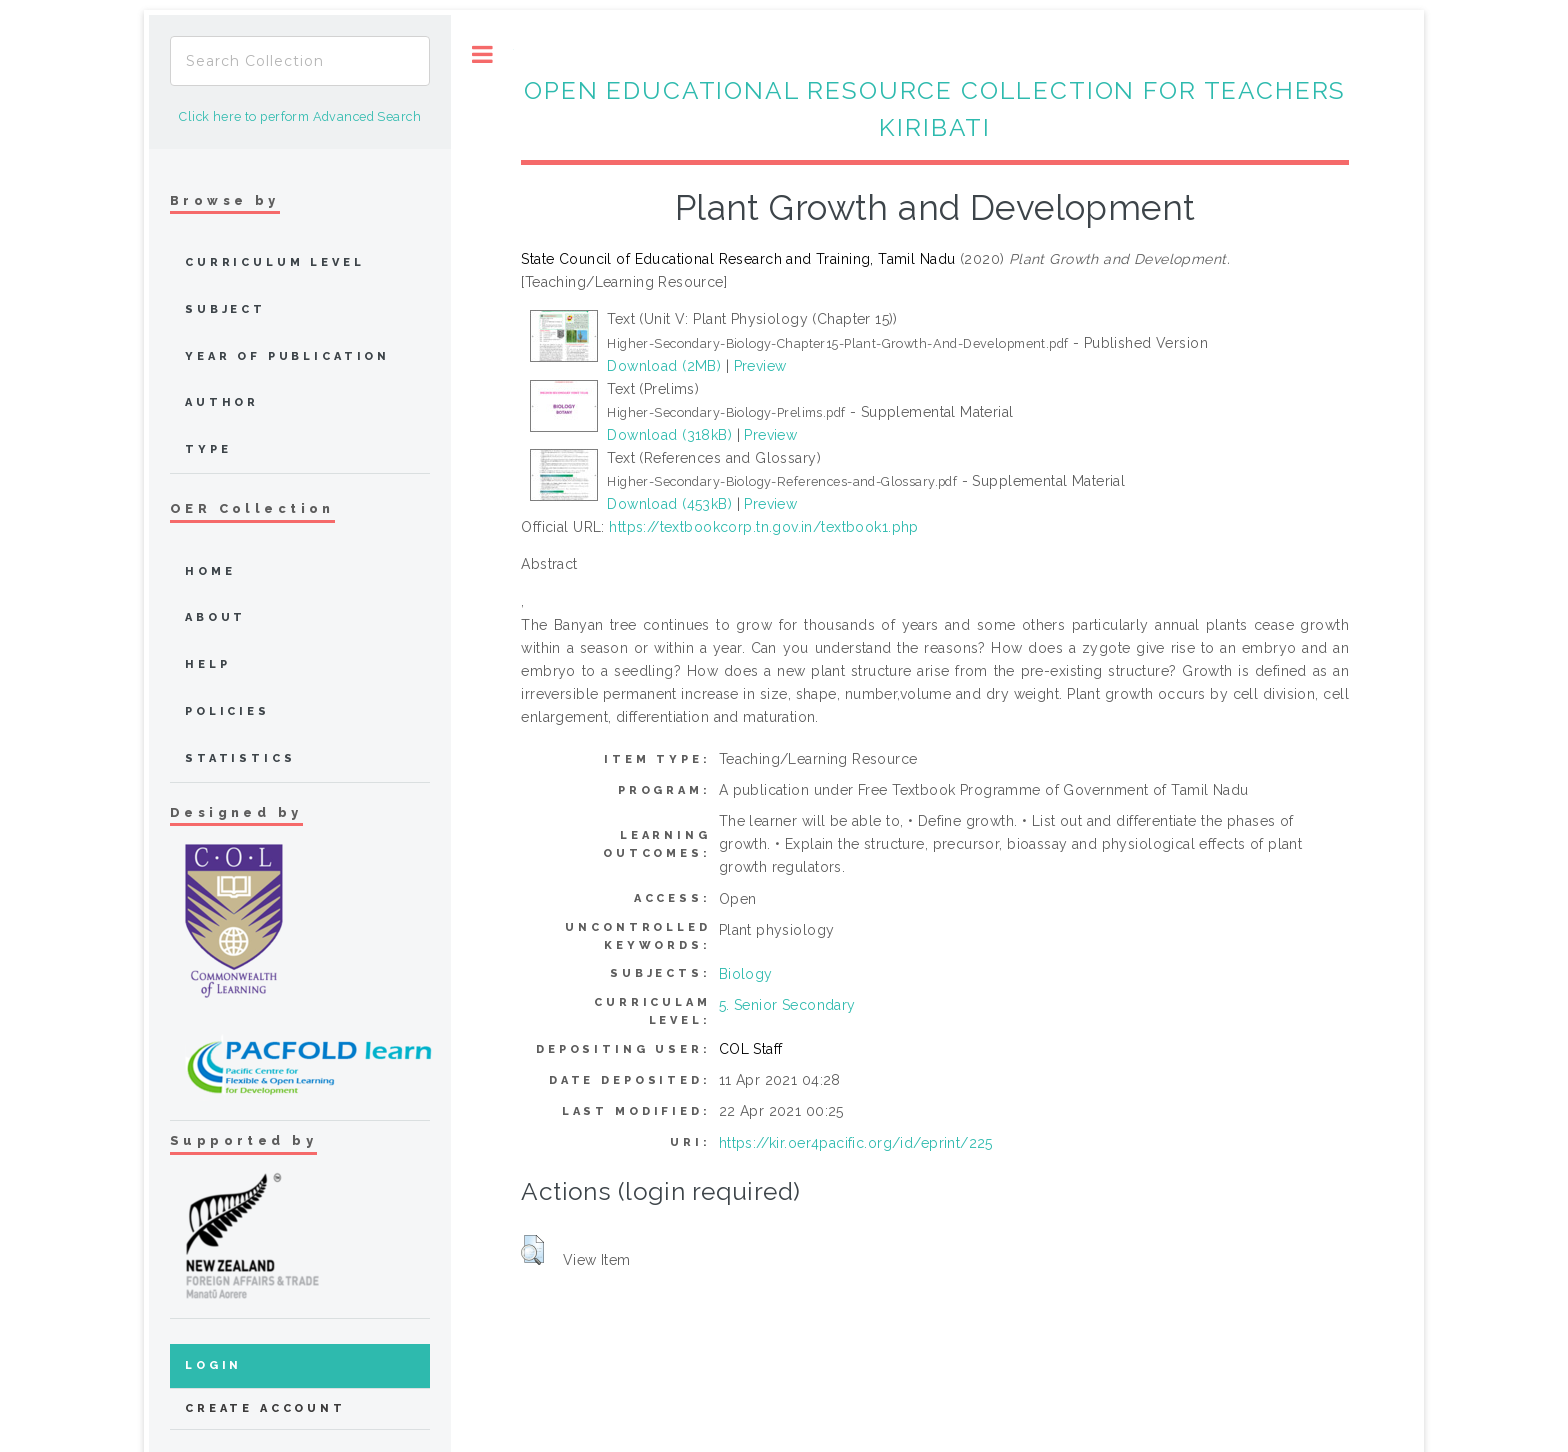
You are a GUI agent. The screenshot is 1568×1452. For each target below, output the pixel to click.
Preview (760, 366)
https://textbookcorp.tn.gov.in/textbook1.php (763, 527)
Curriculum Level (275, 262)
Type (208, 449)
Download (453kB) (669, 504)
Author (222, 402)
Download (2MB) (664, 366)
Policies (227, 711)
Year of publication (287, 356)
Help (207, 664)
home (210, 571)
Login (213, 1365)
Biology (746, 974)
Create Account (265, 1408)
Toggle (482, 54)
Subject (225, 309)
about (215, 617)
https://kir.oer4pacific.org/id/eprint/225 (856, 1143)
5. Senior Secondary (787, 1005)
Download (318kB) (669, 435)
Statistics (240, 758)
